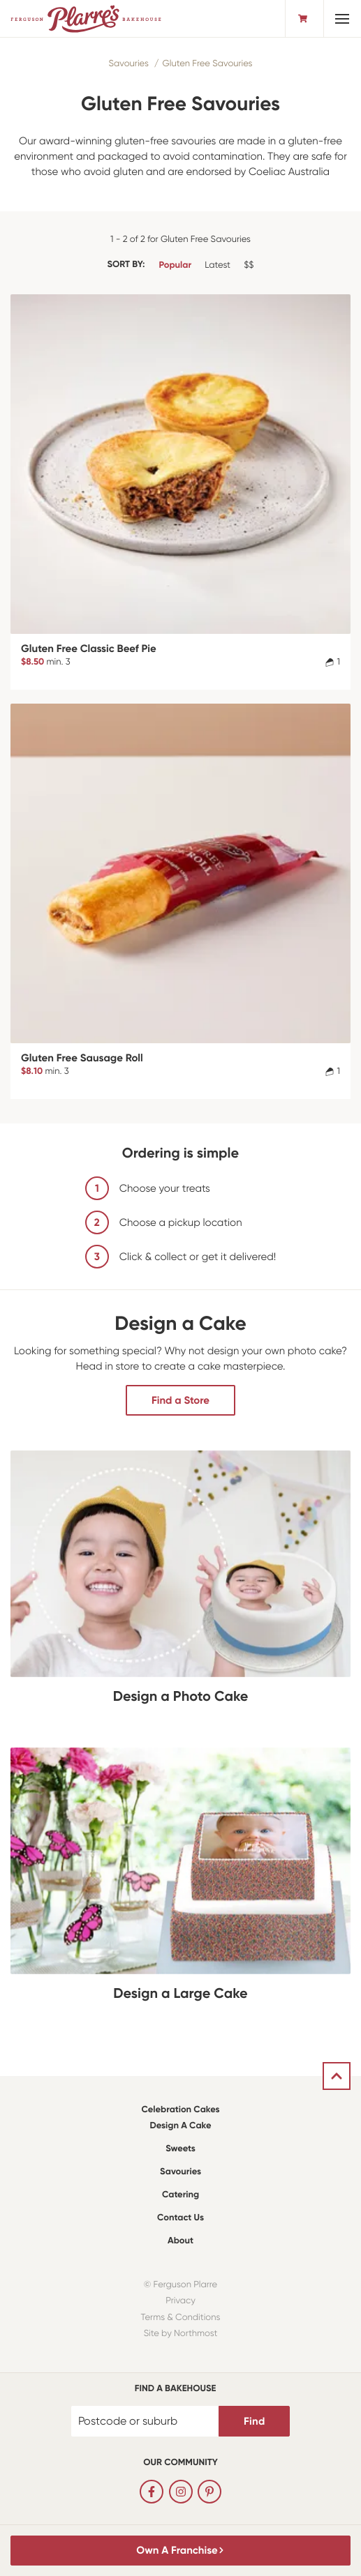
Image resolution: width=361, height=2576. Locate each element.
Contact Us (180, 2218)
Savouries (128, 64)
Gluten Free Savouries (208, 64)
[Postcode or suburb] (145, 2421)
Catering (180, 2195)
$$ (248, 265)
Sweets (180, 2149)
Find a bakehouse (175, 2389)
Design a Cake (181, 2126)
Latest (217, 265)
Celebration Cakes (180, 2110)
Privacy (180, 2301)
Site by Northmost (181, 2333)
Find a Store (180, 1400)
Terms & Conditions (181, 2317)
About (180, 2241)
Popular (175, 265)
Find (254, 2421)
